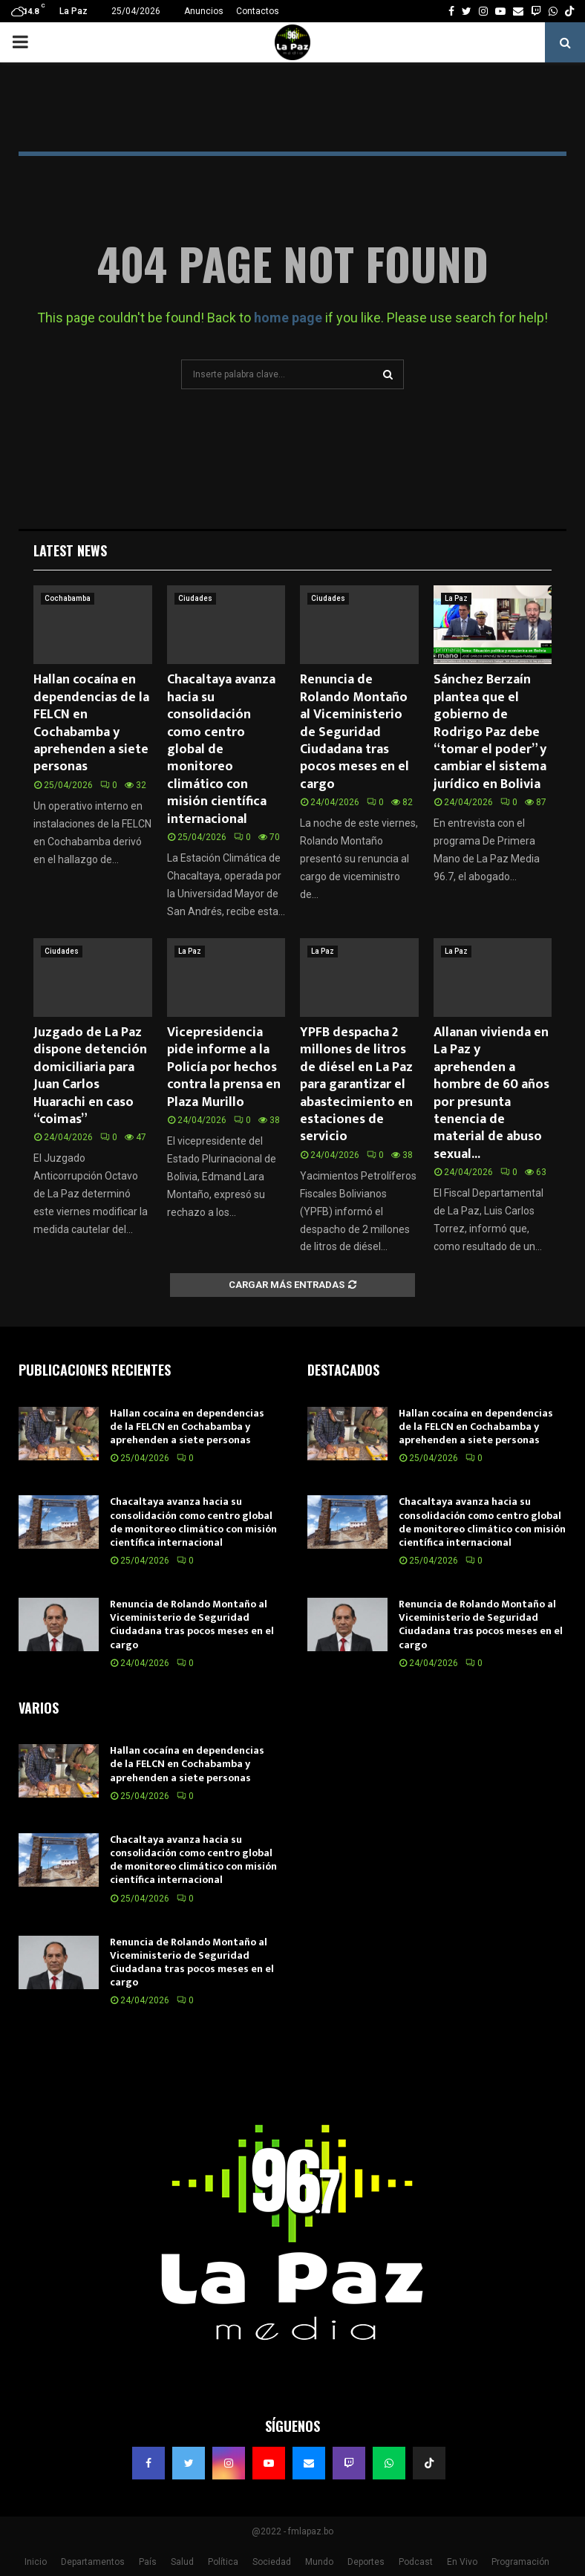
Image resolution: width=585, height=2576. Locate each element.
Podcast (416, 2562)
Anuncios (203, 11)
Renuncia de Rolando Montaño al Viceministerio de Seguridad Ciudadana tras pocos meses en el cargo (354, 732)
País (148, 2562)
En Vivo (462, 2562)
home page (288, 317)
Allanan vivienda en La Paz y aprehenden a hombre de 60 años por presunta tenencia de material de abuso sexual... (491, 1093)
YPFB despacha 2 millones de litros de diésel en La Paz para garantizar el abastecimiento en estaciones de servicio (356, 1084)
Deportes (366, 2562)
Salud (182, 2562)
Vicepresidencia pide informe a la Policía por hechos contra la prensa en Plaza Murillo (224, 1067)
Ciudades (195, 598)
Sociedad (271, 2562)
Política (223, 2562)
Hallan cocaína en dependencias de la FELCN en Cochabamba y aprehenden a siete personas (91, 723)
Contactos (257, 11)
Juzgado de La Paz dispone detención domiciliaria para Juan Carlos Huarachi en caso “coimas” (90, 1076)
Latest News (70, 550)
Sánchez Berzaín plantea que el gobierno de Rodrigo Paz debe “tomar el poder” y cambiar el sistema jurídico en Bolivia (490, 732)
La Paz (456, 598)
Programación (520, 2562)
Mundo (319, 2562)
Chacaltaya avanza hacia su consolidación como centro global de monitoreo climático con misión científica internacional (221, 749)
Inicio (35, 2562)
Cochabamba (68, 598)
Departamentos (93, 2562)
